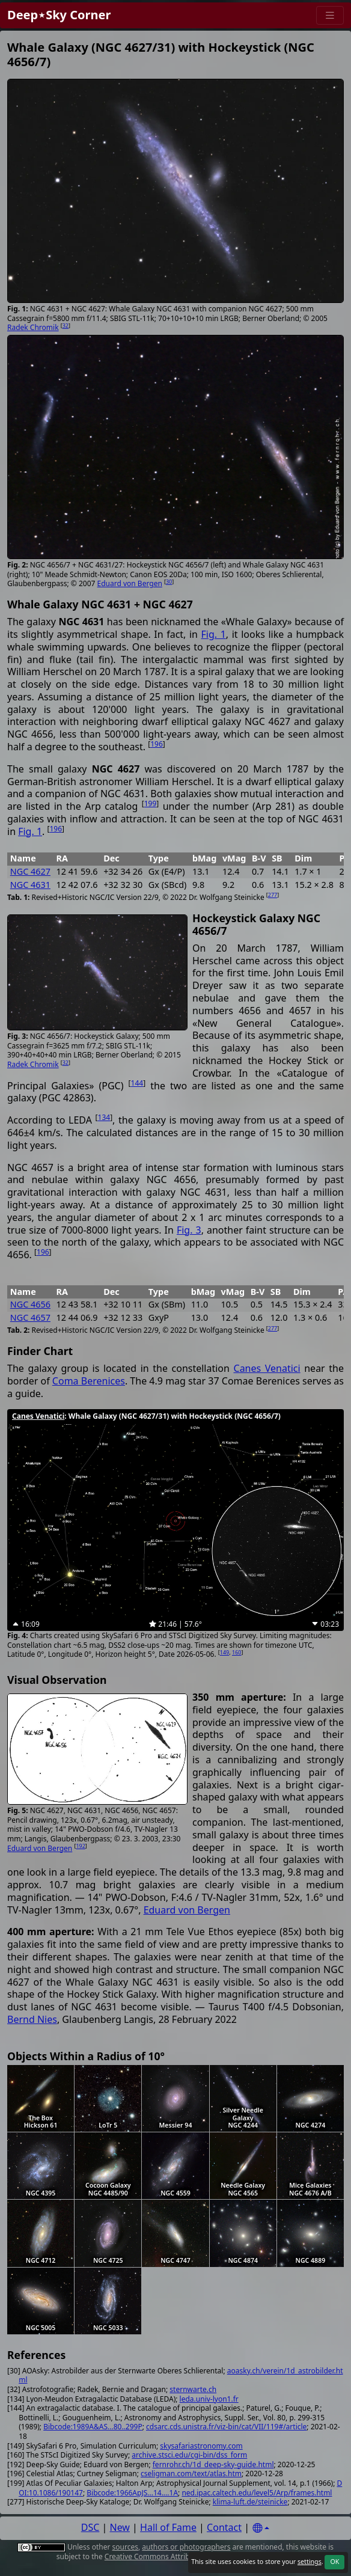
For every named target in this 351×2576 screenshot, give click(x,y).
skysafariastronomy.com (201, 2446)
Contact (224, 2527)
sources (125, 2547)
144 (137, 1083)
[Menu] (330, 15)
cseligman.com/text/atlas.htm (191, 2473)
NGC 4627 (30, 871)
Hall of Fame (168, 2527)
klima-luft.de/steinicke (250, 2502)
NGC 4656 (30, 1304)
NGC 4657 (30, 1317)
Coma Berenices (88, 1380)
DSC (90, 2527)
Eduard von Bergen (129, 583)
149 (224, 1652)
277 (272, 895)
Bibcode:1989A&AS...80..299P (92, 2427)
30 (169, 582)
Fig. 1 (213, 634)
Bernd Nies (32, 2019)
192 (80, 1846)
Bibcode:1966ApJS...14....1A (132, 2493)
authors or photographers (186, 2547)
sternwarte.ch (192, 2389)
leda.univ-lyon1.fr (209, 2399)
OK (334, 2561)
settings (310, 2561)
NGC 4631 (30, 884)
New (120, 2527)
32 (66, 325)
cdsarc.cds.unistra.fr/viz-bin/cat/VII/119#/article (226, 2427)
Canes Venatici (267, 1368)
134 (104, 1117)
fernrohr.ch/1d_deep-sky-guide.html (213, 2464)
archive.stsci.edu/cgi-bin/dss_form (189, 2455)
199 (150, 803)
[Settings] (261, 2528)
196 (156, 744)
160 (236, 1652)
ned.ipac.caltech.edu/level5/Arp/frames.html (257, 2493)
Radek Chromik (33, 327)
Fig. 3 (189, 1230)
